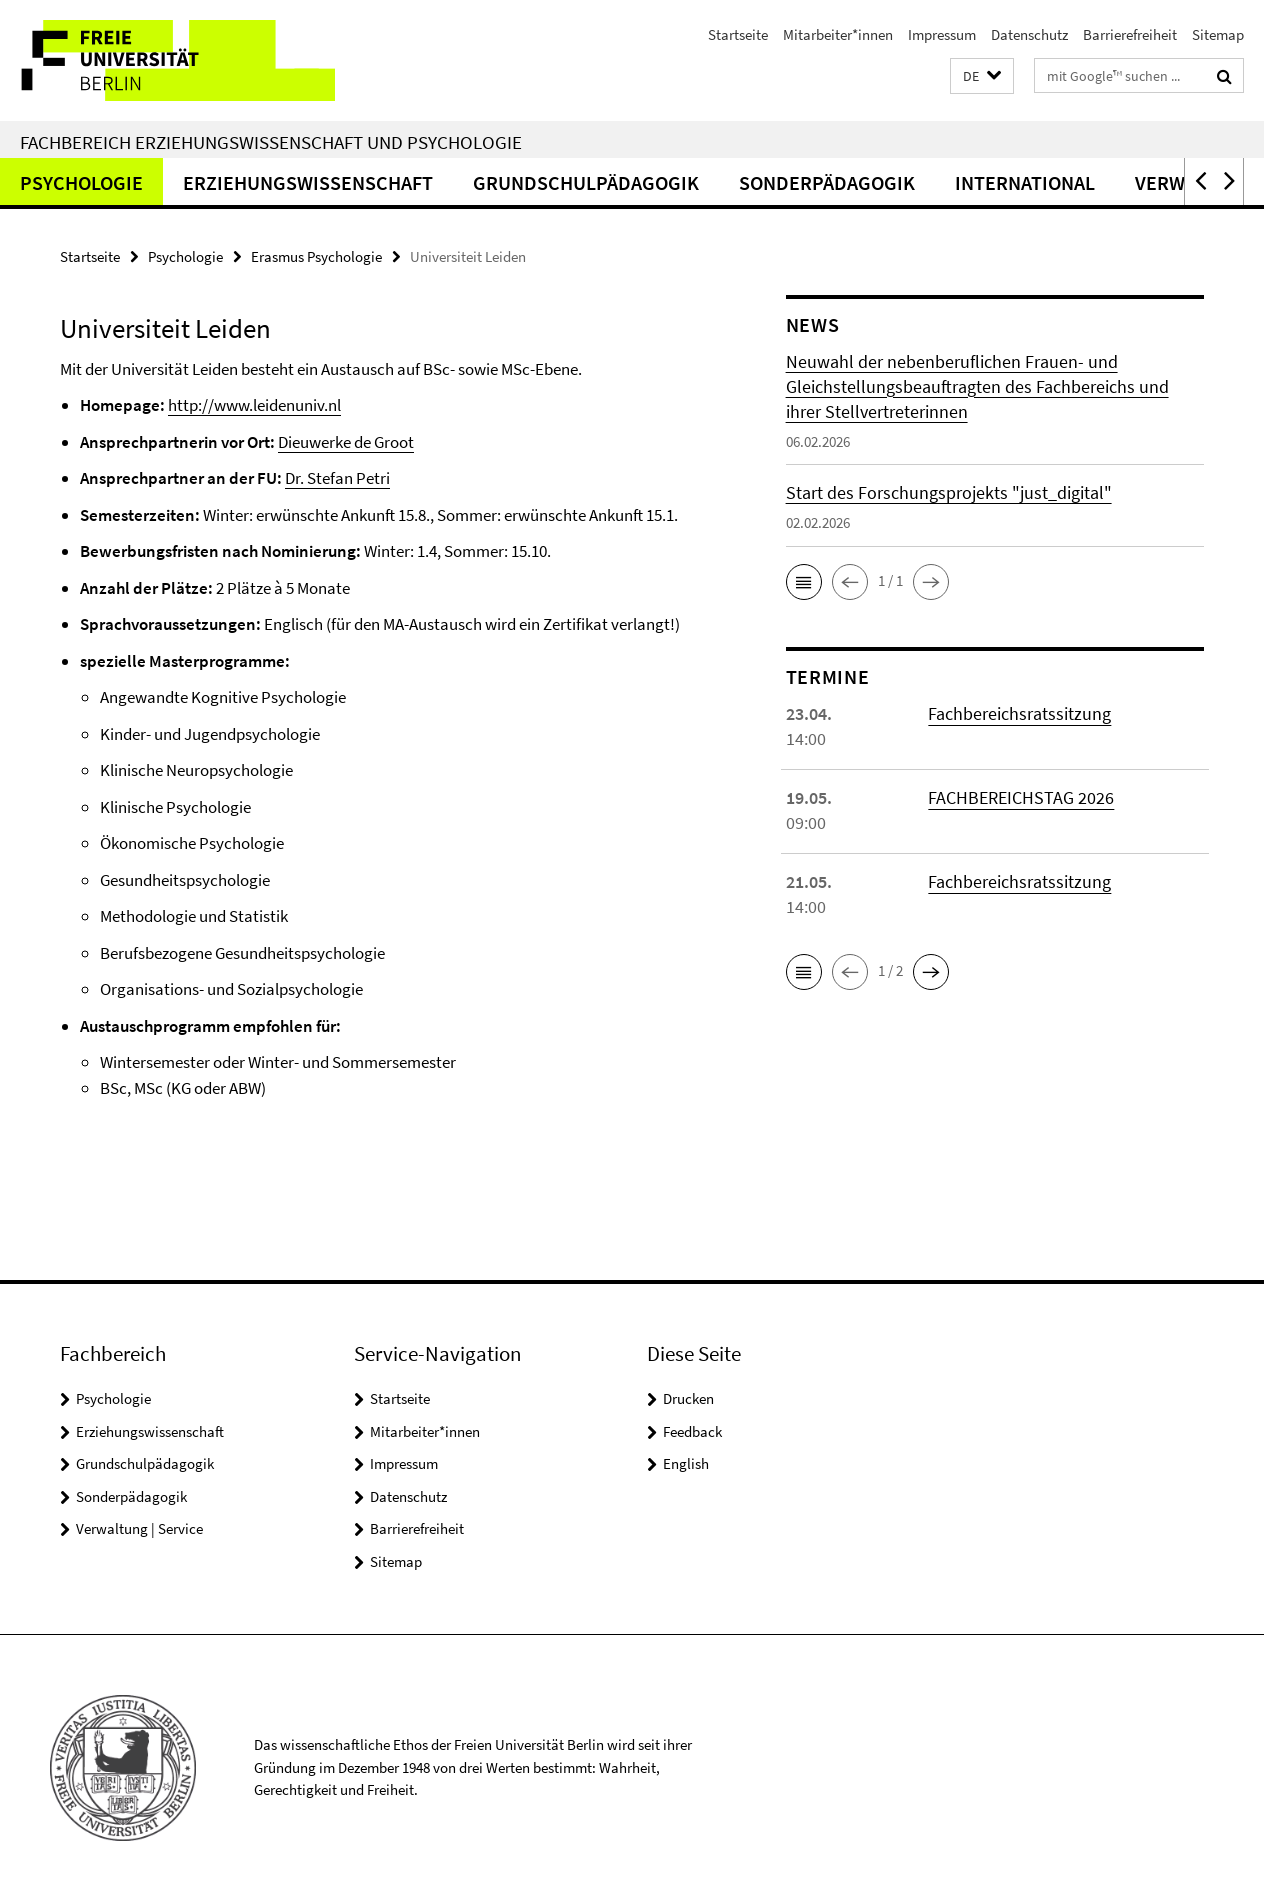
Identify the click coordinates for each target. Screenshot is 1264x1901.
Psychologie (81, 182)
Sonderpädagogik (827, 182)
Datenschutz (1029, 34)
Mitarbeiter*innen (838, 34)
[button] (982, 76)
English (686, 1463)
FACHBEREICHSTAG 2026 (1021, 797)
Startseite (738, 34)
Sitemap (1218, 34)
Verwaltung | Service (139, 1528)
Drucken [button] (688, 1398)
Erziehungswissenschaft (308, 182)
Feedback (692, 1431)
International (1025, 182)
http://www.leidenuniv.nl (254, 405)
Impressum (942, 34)
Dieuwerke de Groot (346, 442)
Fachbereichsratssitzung (1019, 713)
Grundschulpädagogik (586, 182)
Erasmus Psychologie (316, 256)
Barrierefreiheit (1130, 34)
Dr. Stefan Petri (337, 478)
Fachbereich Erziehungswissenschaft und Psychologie (271, 142)
